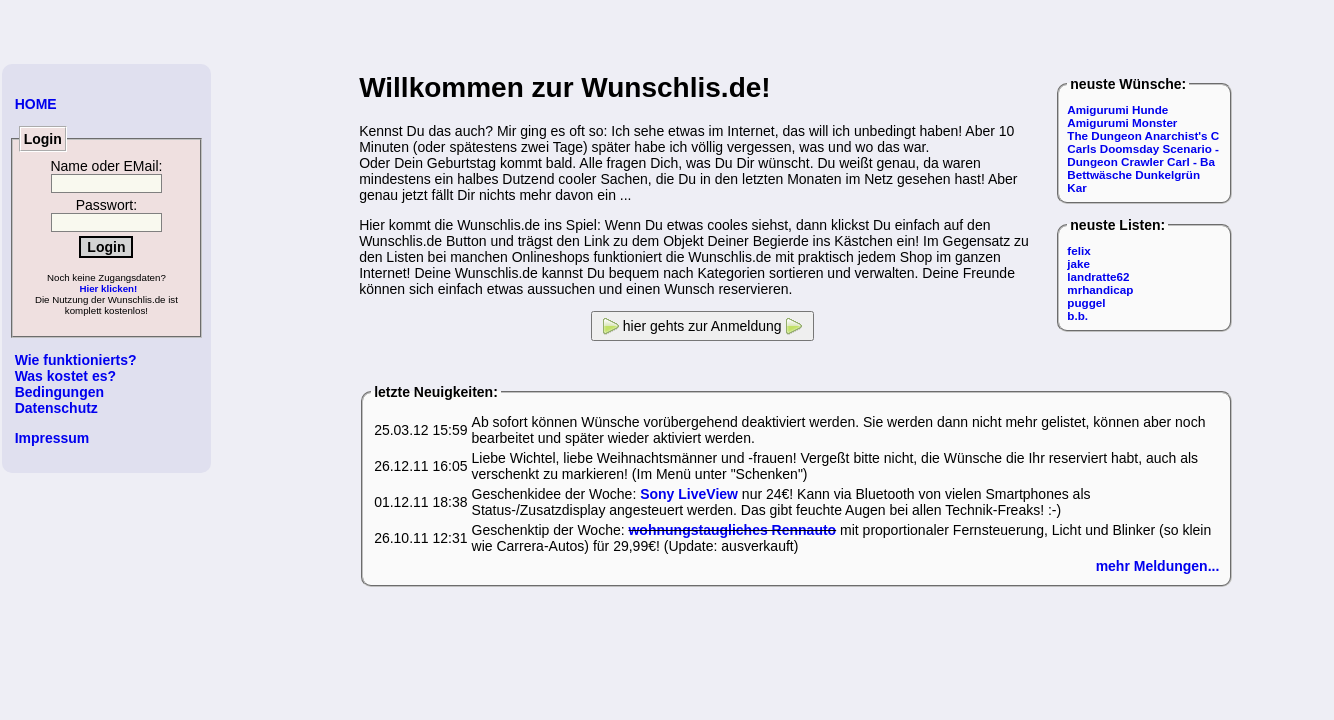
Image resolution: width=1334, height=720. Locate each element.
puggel (1086, 302)
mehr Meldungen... (1158, 566)
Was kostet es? (65, 376)
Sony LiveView (689, 494)
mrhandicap (1100, 289)
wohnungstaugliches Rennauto (732, 530)
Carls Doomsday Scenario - (1143, 148)
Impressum (52, 438)
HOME (36, 104)
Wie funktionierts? (76, 360)
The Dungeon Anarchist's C (1143, 135)
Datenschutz (56, 408)
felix (1078, 250)
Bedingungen (59, 392)
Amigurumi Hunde (1117, 109)
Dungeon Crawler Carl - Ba (1141, 161)
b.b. (1077, 315)
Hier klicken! (108, 288)
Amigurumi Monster (1122, 122)
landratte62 (1098, 276)
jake (1078, 263)
